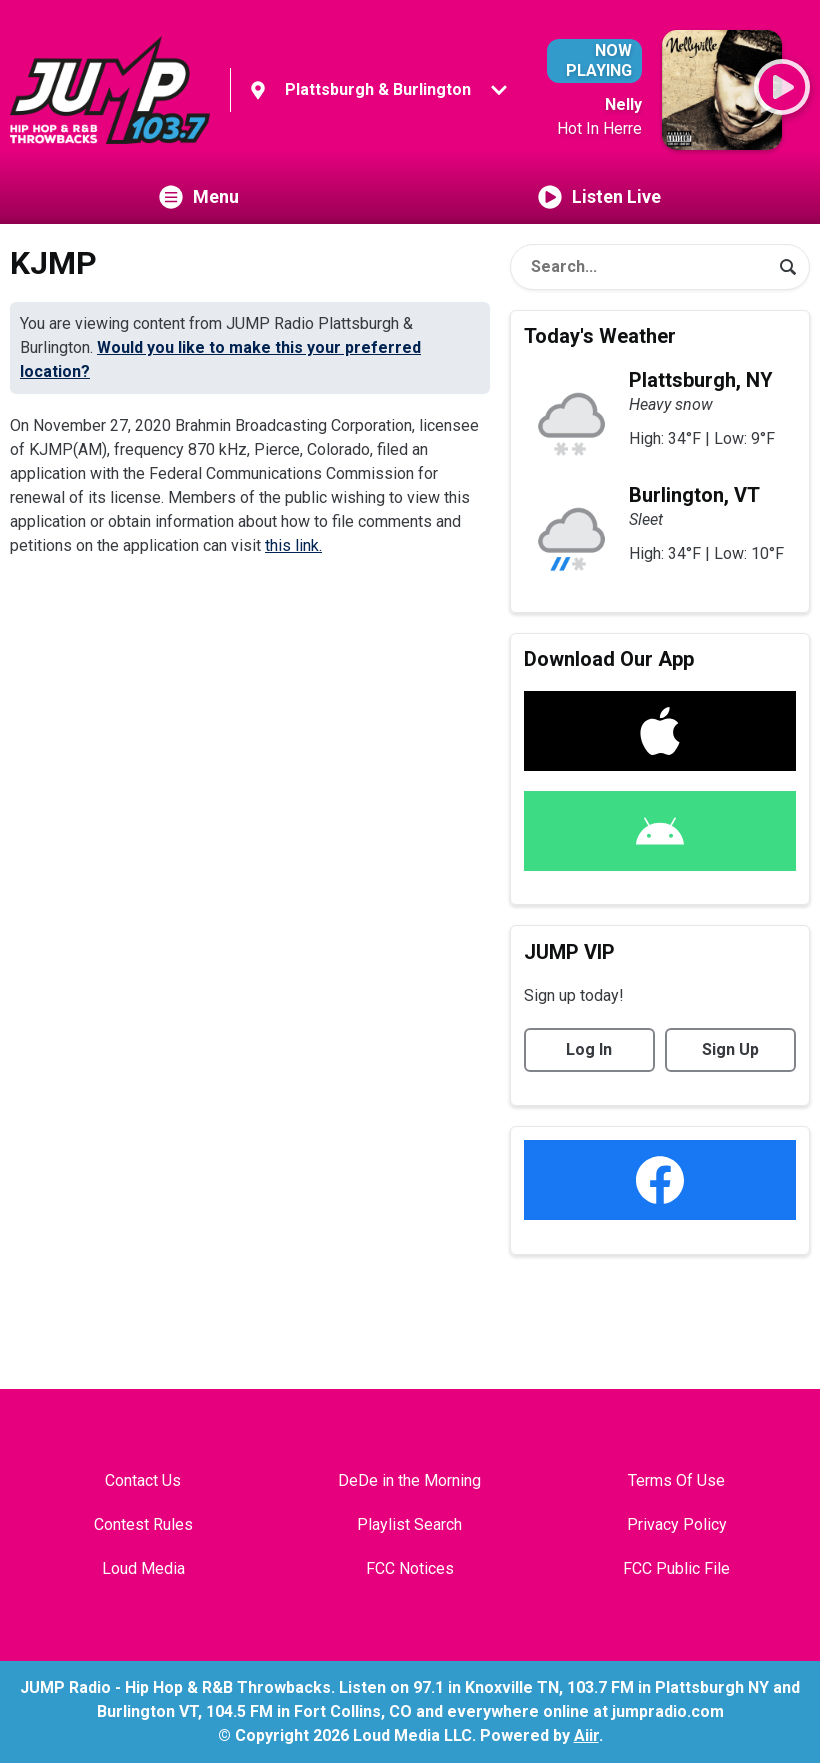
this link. (293, 545)
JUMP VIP (569, 952)
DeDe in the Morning (409, 1480)
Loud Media (143, 1568)
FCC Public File (676, 1568)
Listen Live (599, 197)
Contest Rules (143, 1524)
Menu (199, 197)
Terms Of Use (676, 1480)
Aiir (586, 1735)
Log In (589, 1049)
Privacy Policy (677, 1524)
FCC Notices (410, 1568)
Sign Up (730, 1049)
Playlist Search (409, 1524)
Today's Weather (600, 336)
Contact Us (143, 1480)
